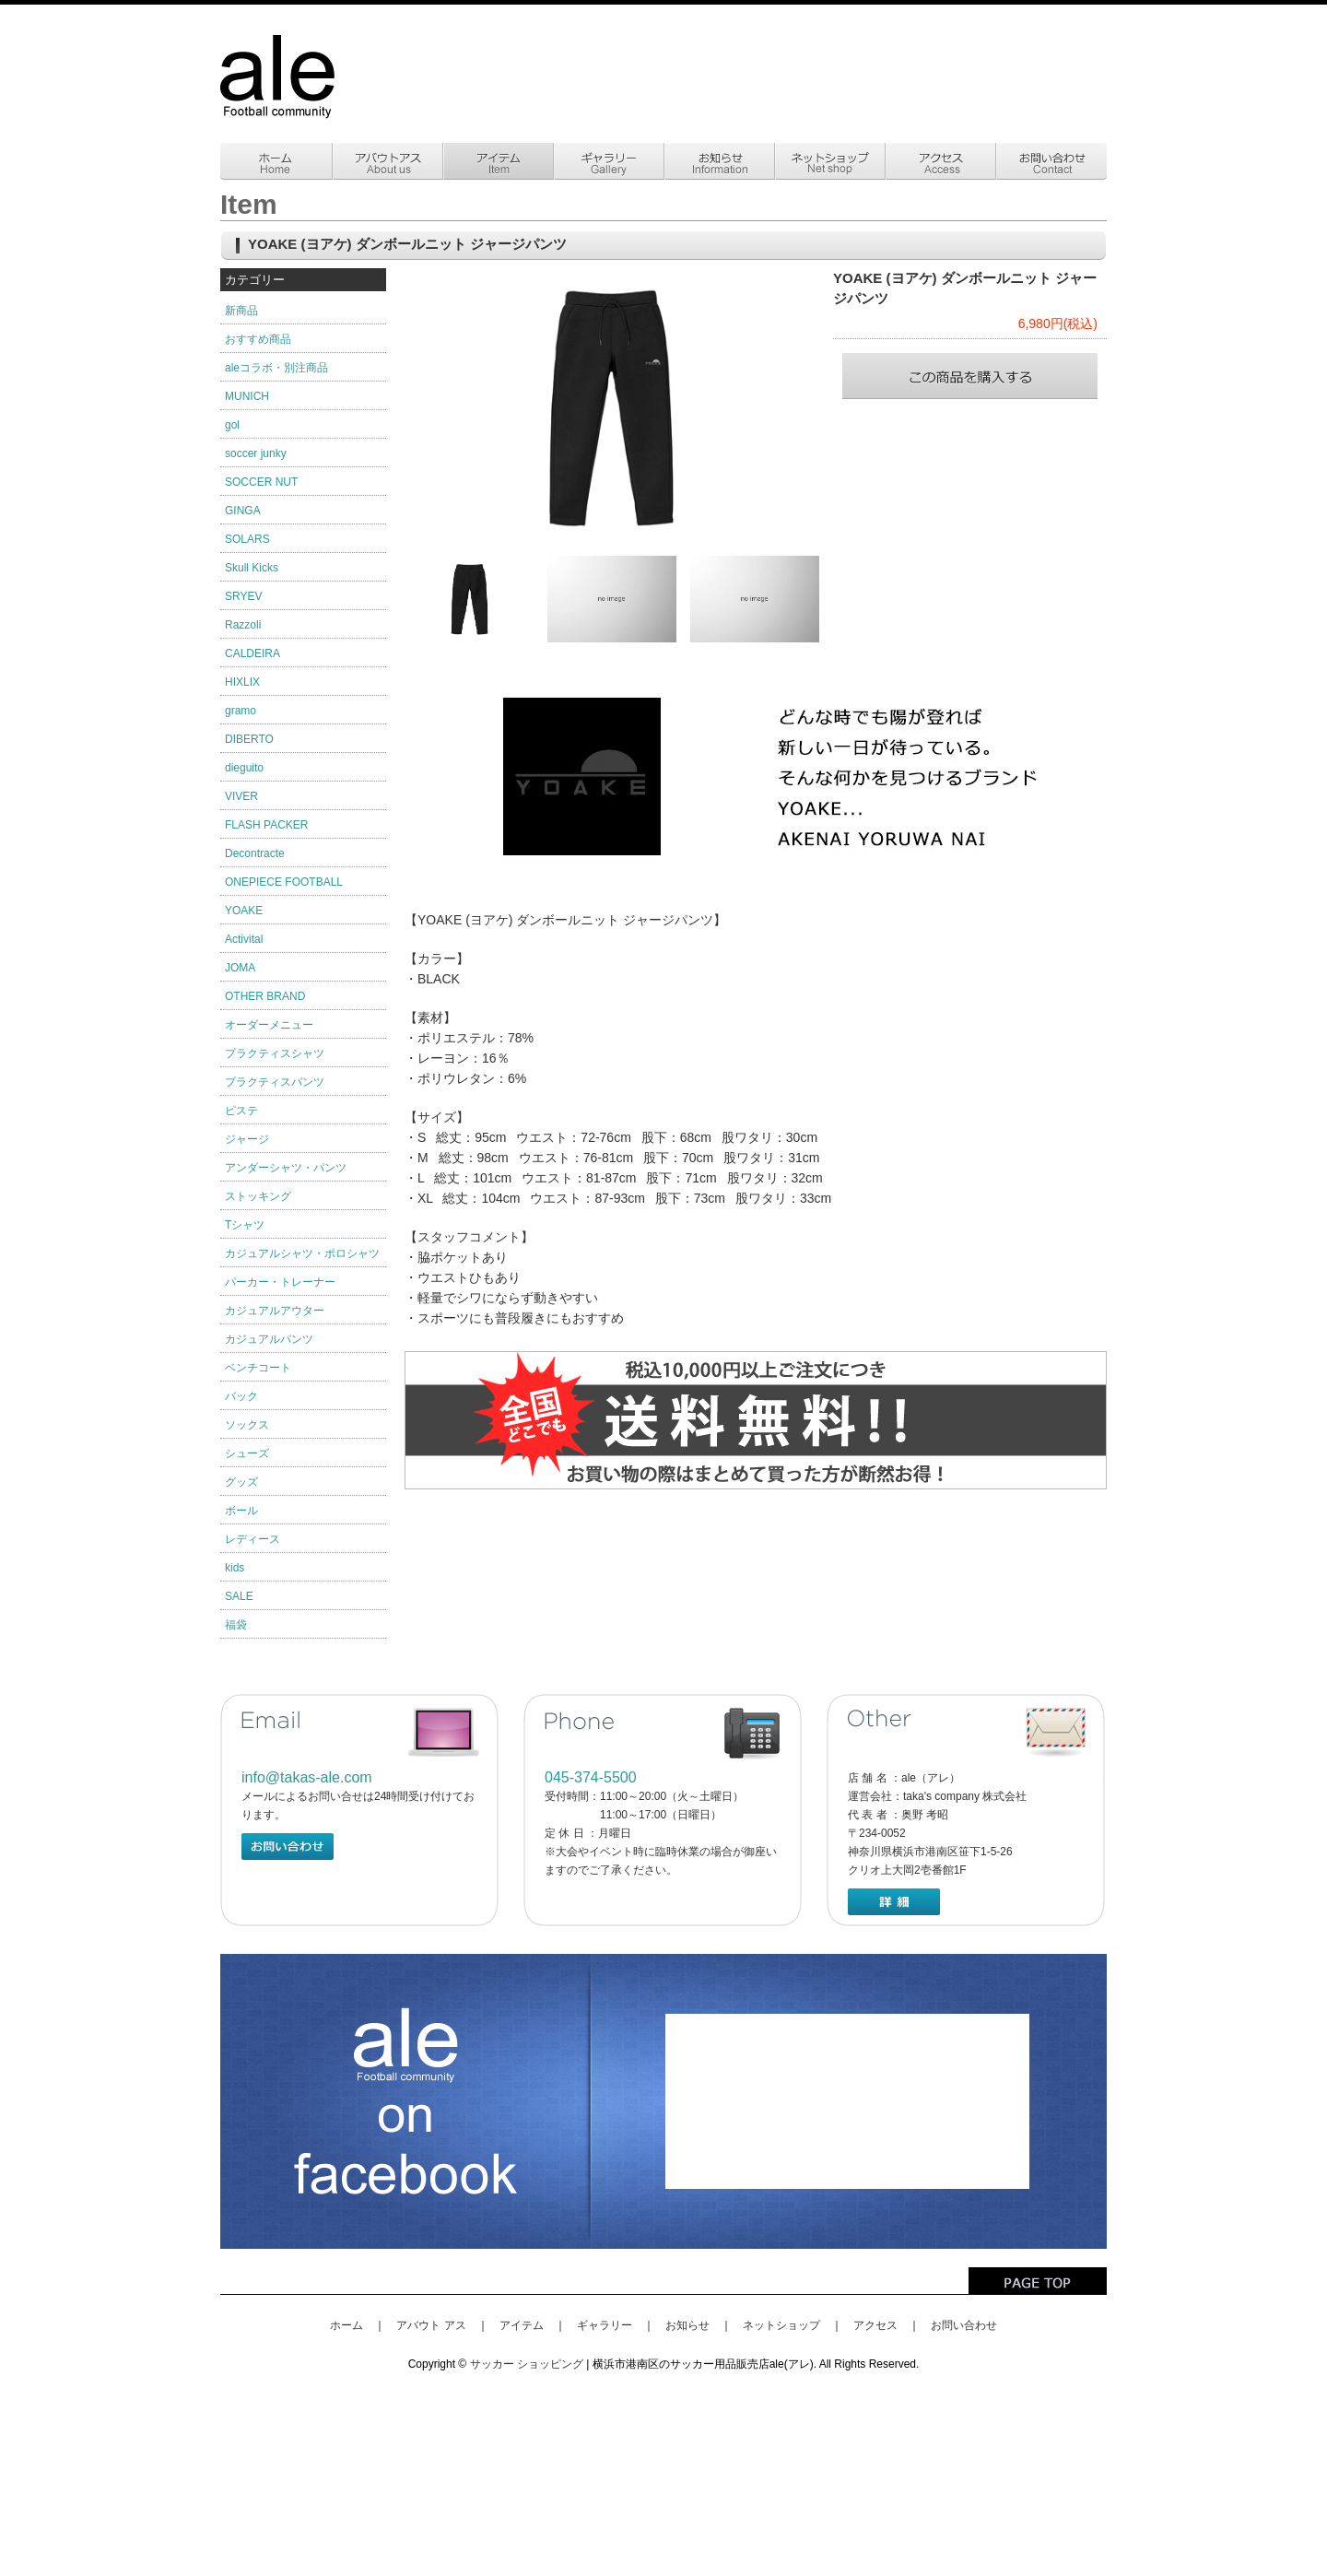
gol (232, 424)
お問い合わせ (964, 2325)
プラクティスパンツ (274, 1082)
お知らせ (687, 2325)
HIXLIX (242, 682)
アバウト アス (430, 2325)
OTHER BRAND (265, 996)
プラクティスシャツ (274, 1053)
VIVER (241, 796)
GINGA (243, 510)
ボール (241, 1510)
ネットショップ (781, 2325)
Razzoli (243, 624)
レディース (252, 1539)
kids (234, 1567)
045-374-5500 (591, 1777)
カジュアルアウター (274, 1310)
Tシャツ (244, 1224)
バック (241, 1396)
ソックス (247, 1424)
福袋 (236, 1624)
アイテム (521, 2325)
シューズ (247, 1453)
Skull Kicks (251, 567)
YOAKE (244, 910)
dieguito (244, 767)
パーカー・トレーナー (280, 1282)
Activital (244, 939)
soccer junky (256, 453)
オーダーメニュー (269, 1024)
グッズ (241, 1482)
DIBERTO (249, 739)
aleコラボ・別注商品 (276, 367)
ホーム (346, 2325)
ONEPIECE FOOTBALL (284, 882)
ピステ (241, 1110)
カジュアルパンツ (269, 1339)
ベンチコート (258, 1367)
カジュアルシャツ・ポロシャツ (302, 1253)
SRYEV (243, 596)
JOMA (240, 967)
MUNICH (247, 396)
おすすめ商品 (258, 339)
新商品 (241, 310)
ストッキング (258, 1196)
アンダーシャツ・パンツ (285, 1167)
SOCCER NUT (261, 482)
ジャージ (247, 1139)
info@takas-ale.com (306, 1777)
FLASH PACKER (266, 824)
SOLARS (247, 539)
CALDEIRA (252, 653)
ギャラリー (604, 2325)
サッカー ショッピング (526, 2364)
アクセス (875, 2325)
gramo (240, 710)
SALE (239, 1596)
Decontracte (255, 853)
